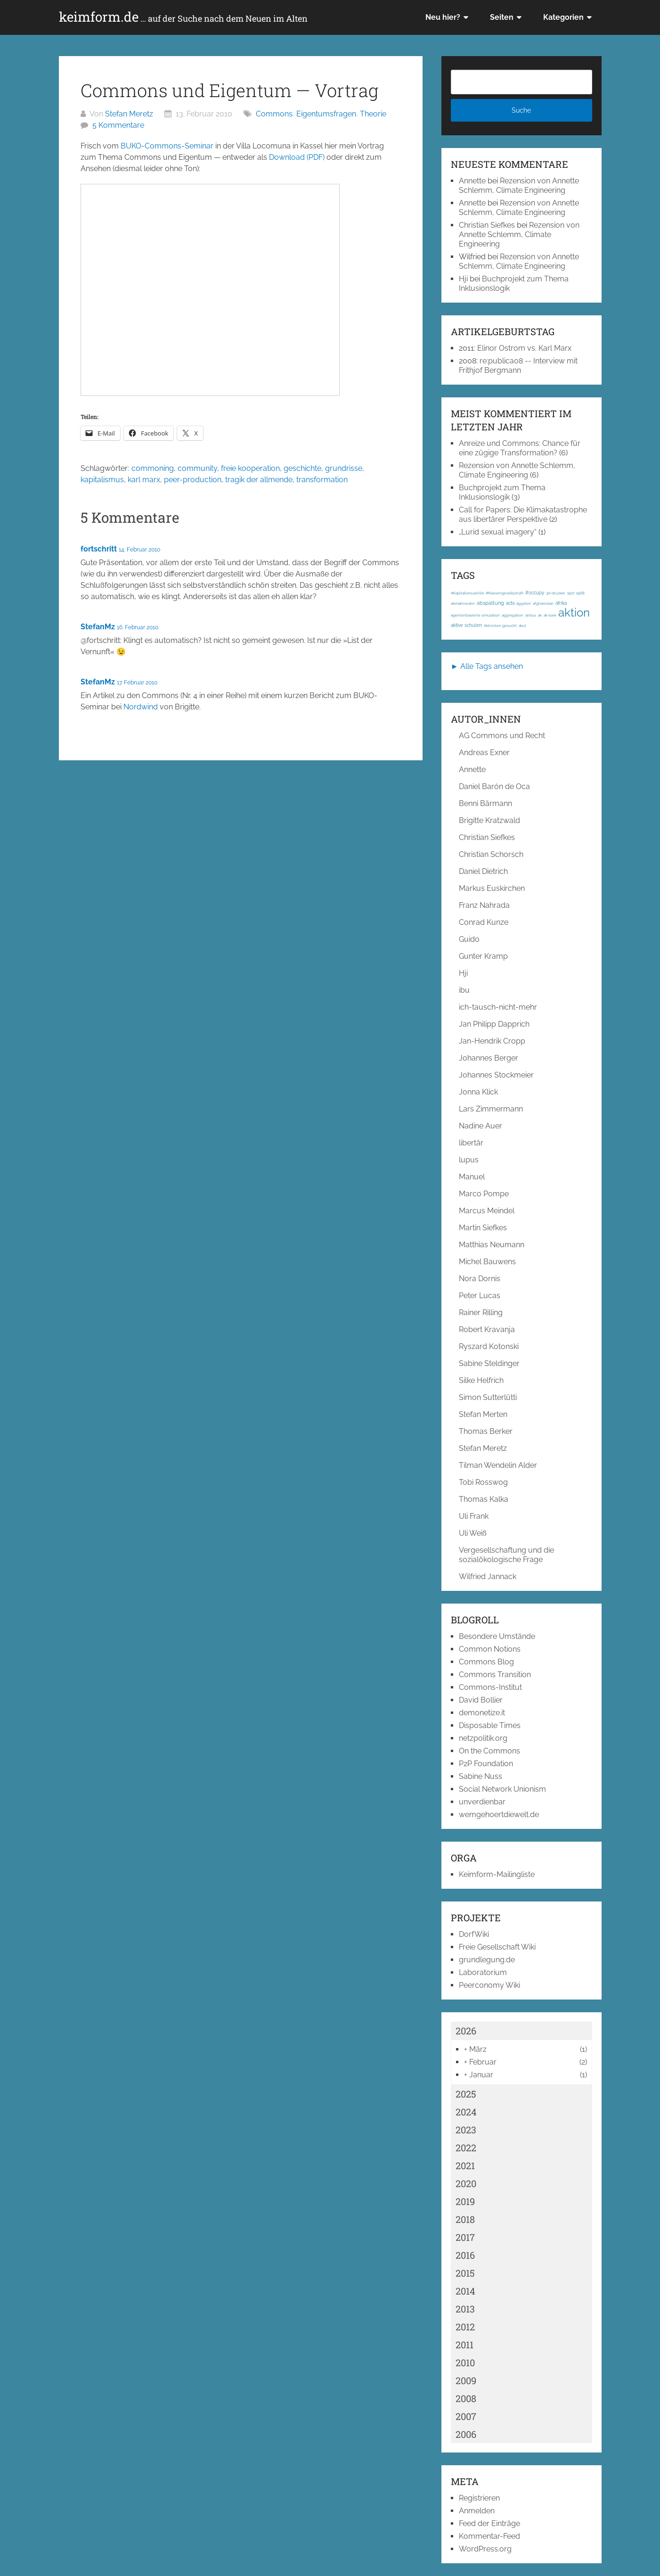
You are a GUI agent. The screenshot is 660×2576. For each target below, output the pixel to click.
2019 (465, 2201)
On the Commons (489, 1750)
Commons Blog (486, 1661)
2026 (466, 2031)
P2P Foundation (486, 1763)
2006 (466, 2434)
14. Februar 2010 (139, 549)
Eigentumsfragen (326, 113)
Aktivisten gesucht (500, 625)
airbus (530, 615)
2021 (465, 2165)
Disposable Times (490, 1725)
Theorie (373, 113)
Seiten (501, 17)
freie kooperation (250, 468)
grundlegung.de (487, 1959)
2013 (465, 2309)
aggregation (512, 615)
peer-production (192, 479)
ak (540, 615)
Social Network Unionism (502, 1789)
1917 (570, 593)
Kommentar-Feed (489, 2536)
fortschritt (99, 548)
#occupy (534, 592)
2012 (465, 2327)
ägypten (523, 603)
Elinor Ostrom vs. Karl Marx (524, 348)
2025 (466, 2094)
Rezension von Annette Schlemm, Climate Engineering (519, 185)
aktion (574, 612)
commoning (152, 468)
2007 (466, 2416)
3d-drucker (555, 593)
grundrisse (343, 468)
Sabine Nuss (480, 1776)
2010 (465, 2362)
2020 (466, 2183)
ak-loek (550, 615)
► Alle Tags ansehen (487, 666)
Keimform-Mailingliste (497, 1874)
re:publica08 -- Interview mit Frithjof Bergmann (518, 365)
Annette (472, 180)
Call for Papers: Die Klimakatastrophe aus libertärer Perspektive (523, 514)
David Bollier (481, 1699)
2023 (466, 2129)
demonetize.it (482, 1712)
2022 (466, 2147)
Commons (274, 113)
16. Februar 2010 (137, 627)
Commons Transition (495, 1674)
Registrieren (479, 2498)
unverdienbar (482, 1801)
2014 (465, 2291)
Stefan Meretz (129, 113)
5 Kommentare (118, 125)
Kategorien (563, 17)
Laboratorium (483, 1972)
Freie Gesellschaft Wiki (497, 1946)
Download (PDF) (297, 157)
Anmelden (477, 2510)
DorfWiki (474, 1934)
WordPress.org (485, 2548)
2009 (466, 2380)
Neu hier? (442, 17)
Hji (463, 278)
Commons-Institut (490, 1687)
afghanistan (543, 603)
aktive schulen (466, 625)
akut (522, 625)
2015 (465, 2273)
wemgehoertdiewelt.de (499, 1814)
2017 (465, 2237)
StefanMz (98, 626)
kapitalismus (102, 479)
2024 (466, 2112)
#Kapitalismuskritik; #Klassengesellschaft (487, 593)
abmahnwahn (463, 603)
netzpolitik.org (483, 1738)
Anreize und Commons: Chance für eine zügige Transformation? (519, 448)
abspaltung (490, 603)
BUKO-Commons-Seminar (167, 145)
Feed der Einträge (489, 2523)
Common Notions (490, 1649)
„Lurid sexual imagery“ (498, 531)
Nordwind (140, 706)
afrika (561, 603)
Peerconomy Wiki (489, 1985)
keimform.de (183, 17)
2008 (466, 2398)
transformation (322, 479)
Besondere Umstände (497, 1636)
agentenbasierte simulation (475, 615)
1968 (580, 593)
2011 (464, 2344)
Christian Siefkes (487, 225)
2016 (465, 2255)
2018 (465, 2219)
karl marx (144, 479)
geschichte (302, 468)
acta (510, 603)
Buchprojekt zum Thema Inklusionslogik (502, 492)
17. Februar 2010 (137, 682)
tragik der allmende (259, 479)
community (197, 468)
